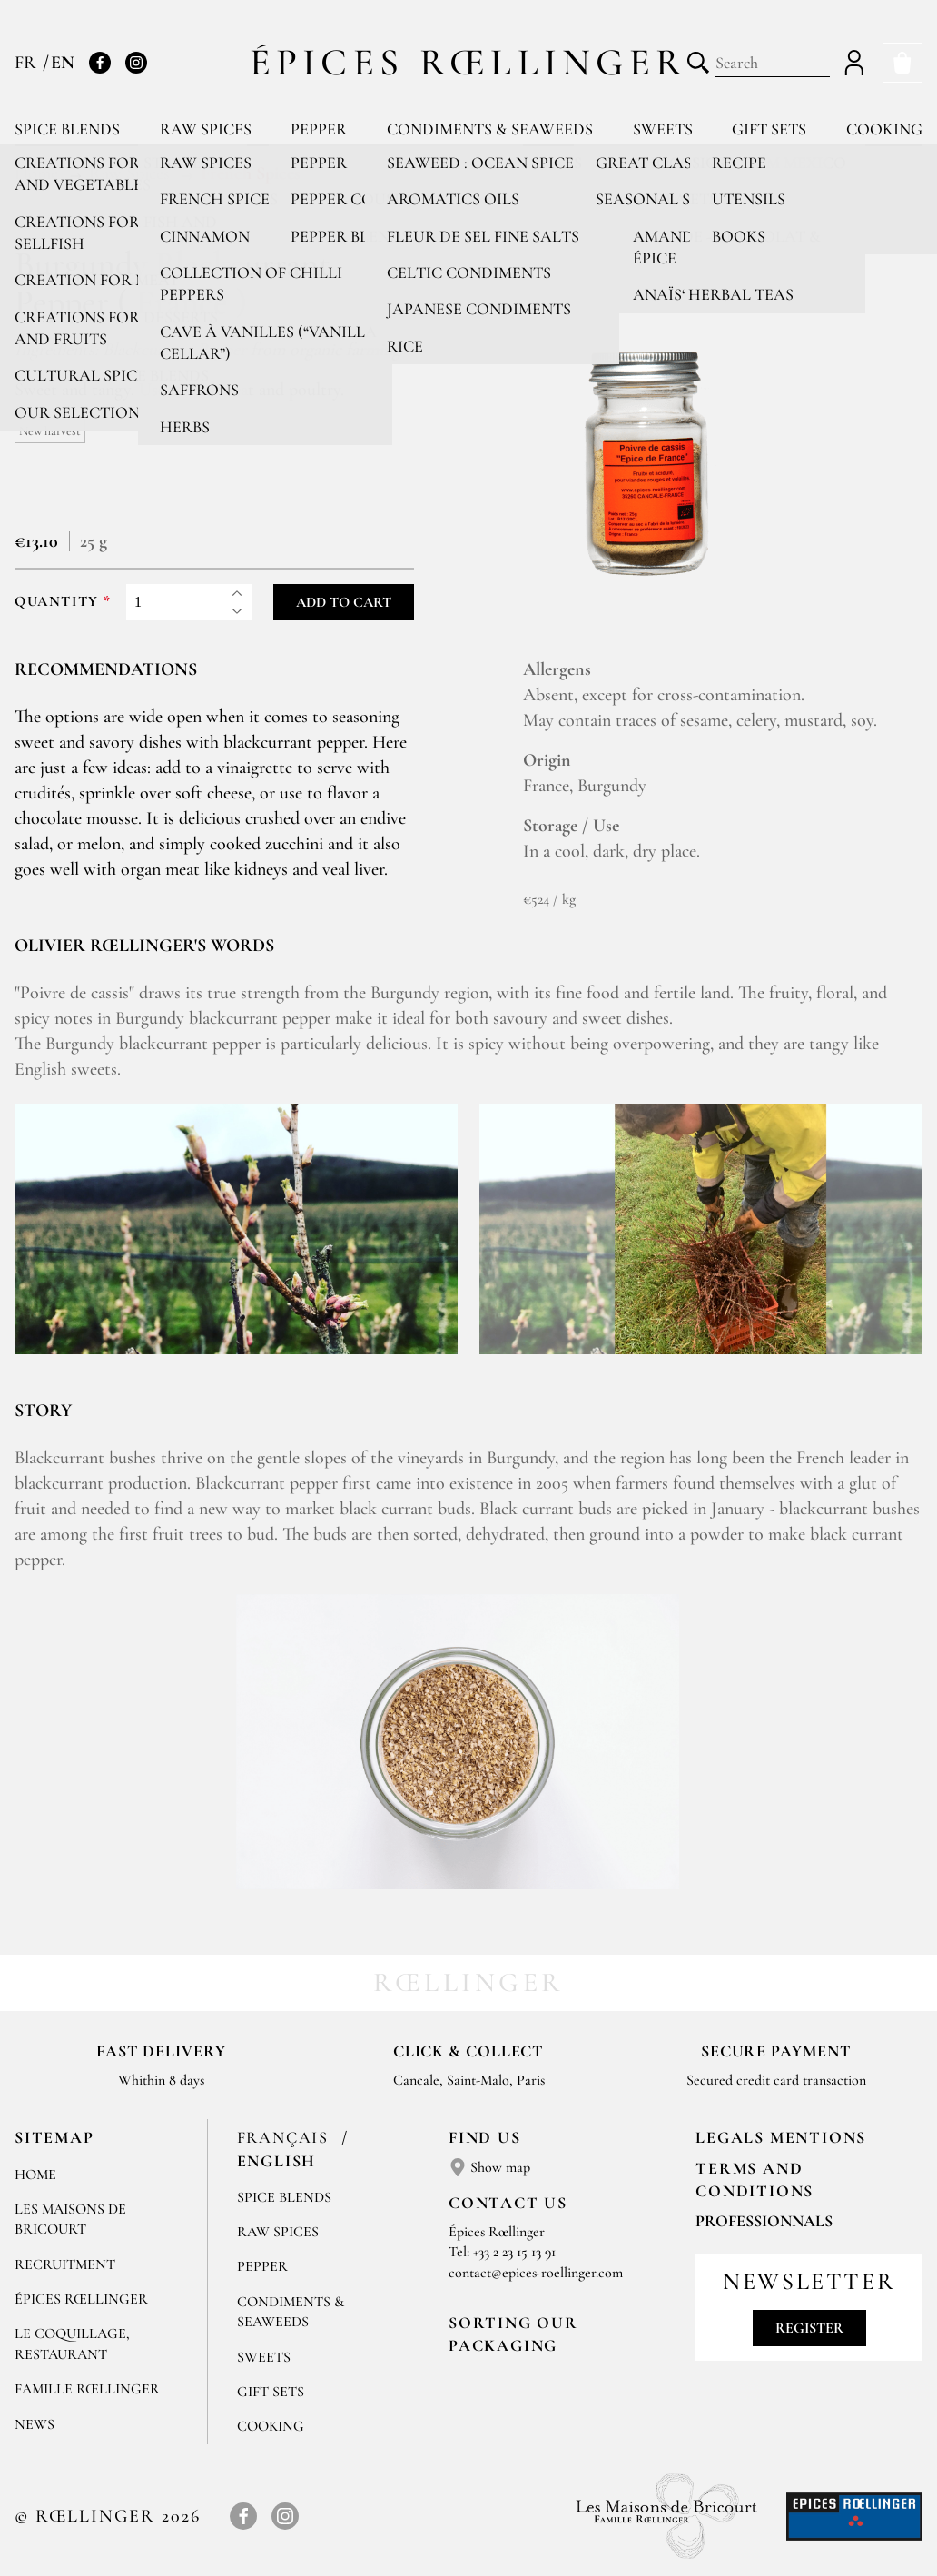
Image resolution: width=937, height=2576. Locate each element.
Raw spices (206, 129)
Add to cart (343, 602)
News (34, 2424)
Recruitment (65, 2264)
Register (809, 2328)
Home (35, 2174)
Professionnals (764, 2221)
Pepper (319, 129)
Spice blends (67, 129)
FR (28, 63)
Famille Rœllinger (87, 2389)
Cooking (884, 129)
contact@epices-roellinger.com (536, 2273)
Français (285, 2137)
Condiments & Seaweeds (490, 129)
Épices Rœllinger (469, 62)
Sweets (663, 129)
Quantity (57, 601)
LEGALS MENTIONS (780, 2137)
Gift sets (769, 129)
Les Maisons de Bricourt (70, 2219)
